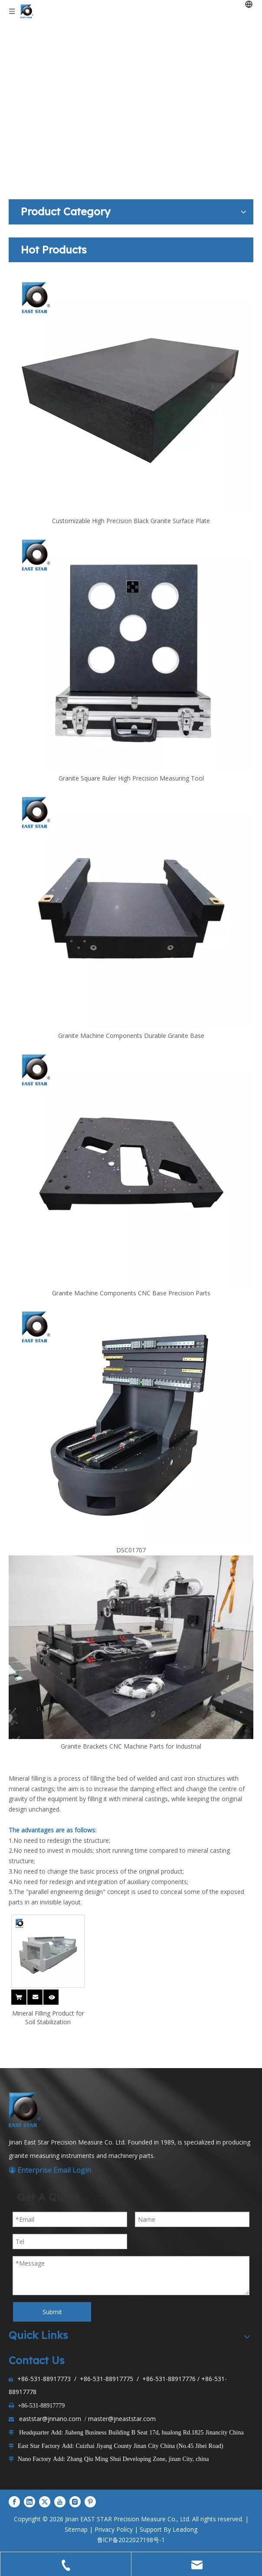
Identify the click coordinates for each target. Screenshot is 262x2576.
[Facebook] (14, 2501)
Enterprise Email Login (50, 2170)
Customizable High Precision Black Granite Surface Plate (131, 521)
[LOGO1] (26, 2109)
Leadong (185, 2529)
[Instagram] (75, 2501)
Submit (52, 2312)
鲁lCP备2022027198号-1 (131, 2540)
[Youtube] (60, 2501)
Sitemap (76, 2529)
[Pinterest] (90, 2501)
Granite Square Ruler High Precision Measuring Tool (131, 778)
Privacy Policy (114, 2529)
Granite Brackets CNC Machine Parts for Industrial (131, 1746)
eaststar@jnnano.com (50, 2419)
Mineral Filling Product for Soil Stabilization (48, 2017)
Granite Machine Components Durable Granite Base (131, 1035)
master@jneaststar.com (122, 2419)
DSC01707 (131, 1550)
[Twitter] (44, 2501)
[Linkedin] (29, 2501)
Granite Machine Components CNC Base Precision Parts (131, 1293)
